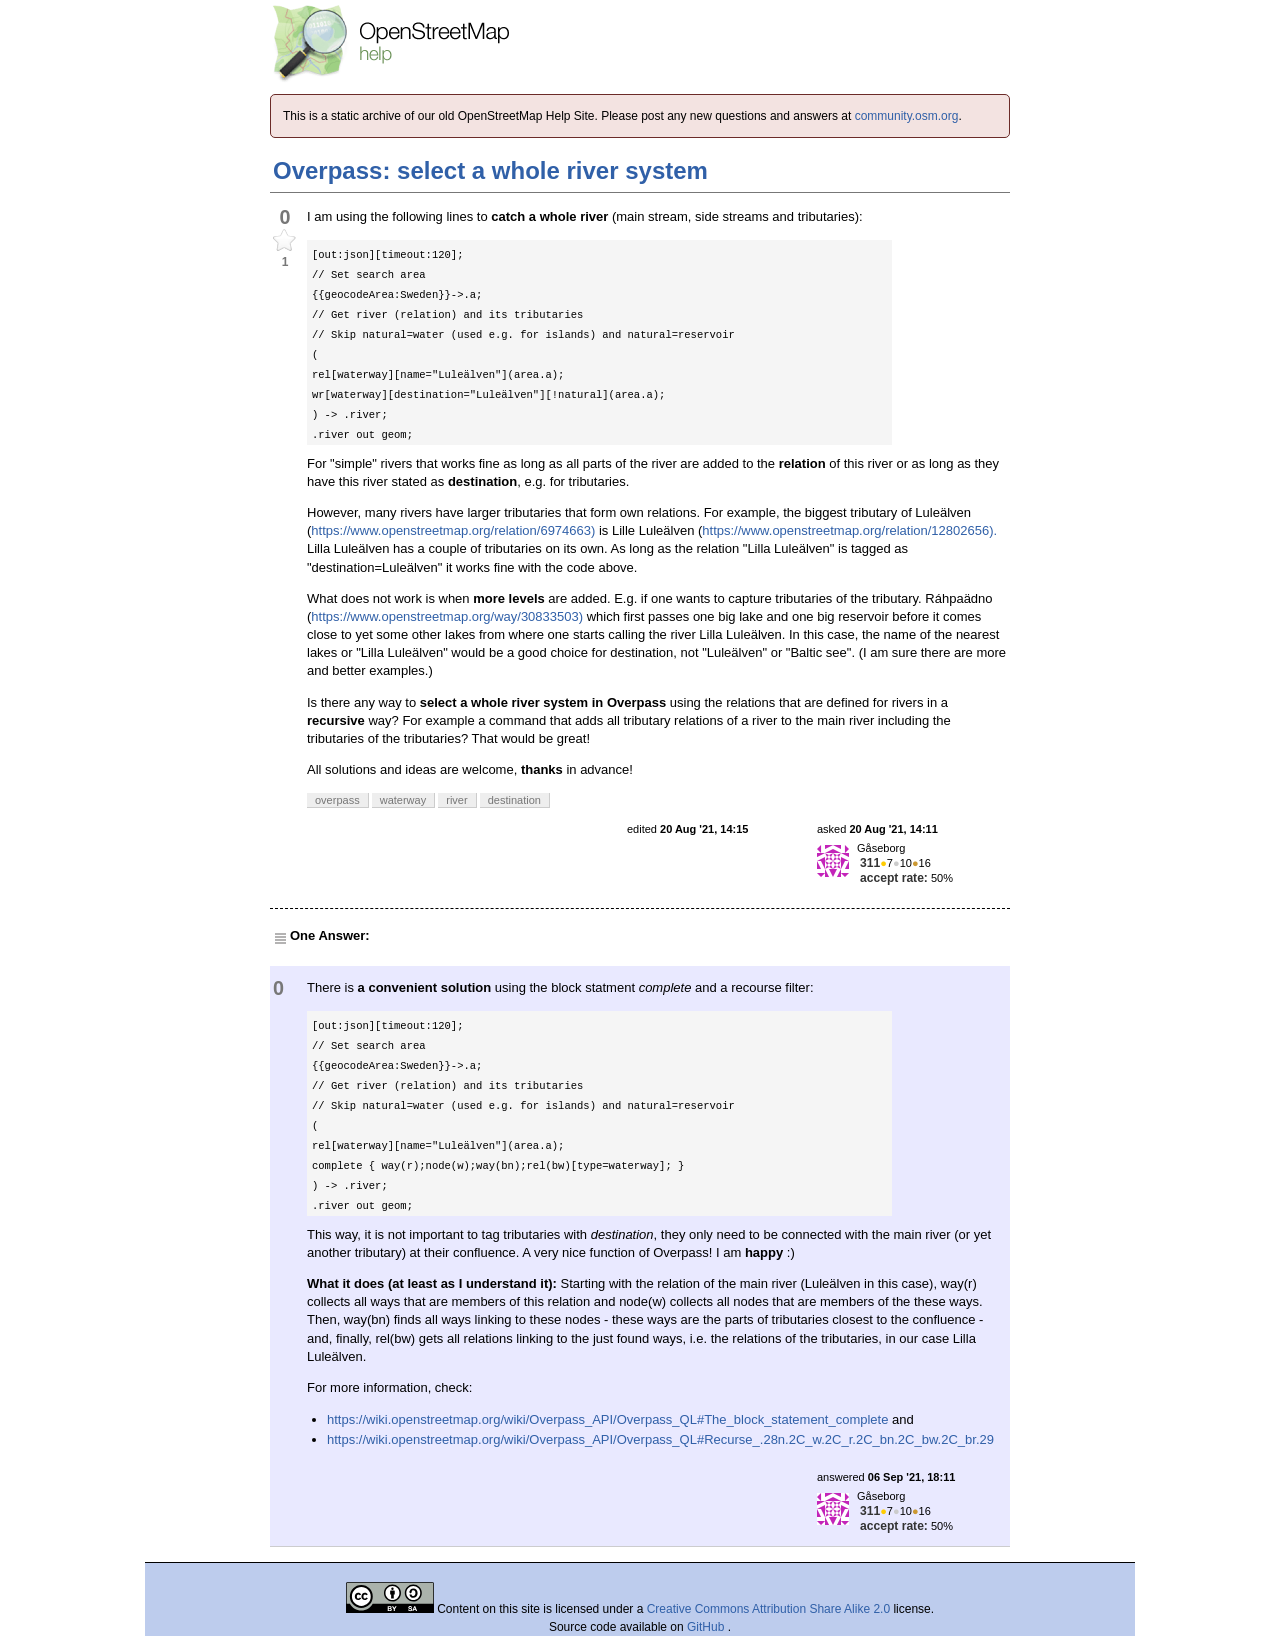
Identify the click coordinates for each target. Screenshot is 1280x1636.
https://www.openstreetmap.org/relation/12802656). (849, 530)
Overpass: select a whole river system (490, 170)
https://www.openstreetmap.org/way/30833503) (447, 616)
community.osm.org (907, 116)
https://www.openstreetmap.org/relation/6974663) (453, 530)
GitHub (707, 1627)
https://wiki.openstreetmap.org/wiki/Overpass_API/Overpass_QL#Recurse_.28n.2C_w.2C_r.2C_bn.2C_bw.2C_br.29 (660, 1439)
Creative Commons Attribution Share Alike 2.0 (768, 1609)
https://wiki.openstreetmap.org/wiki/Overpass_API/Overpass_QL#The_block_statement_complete (607, 1419)
